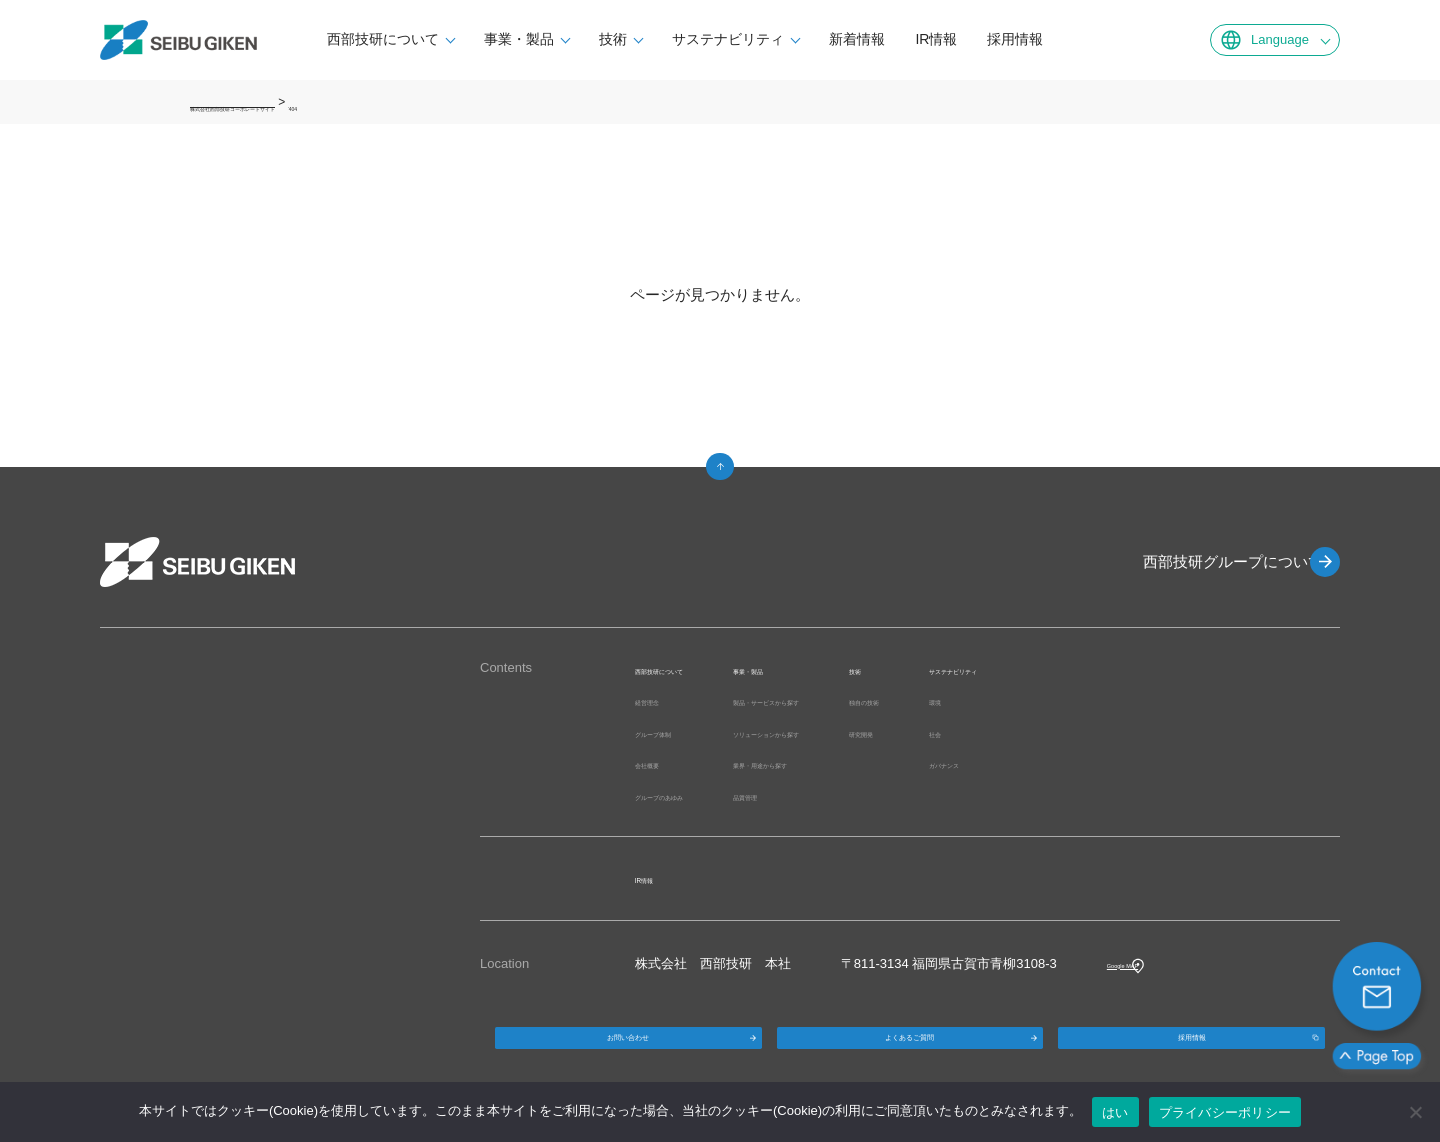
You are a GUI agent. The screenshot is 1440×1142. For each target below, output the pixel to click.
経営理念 (661, 700)
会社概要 (661, 763)
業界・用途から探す (863, 763)
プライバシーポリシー (1225, 1112)
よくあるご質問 (910, 1052)
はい (1115, 1112)
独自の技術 (1030, 700)
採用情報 (1058, 39)
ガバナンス (1145, 763)
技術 (656, 39)
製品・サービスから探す (876, 700)
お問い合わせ (628, 1052)
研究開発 (1024, 732)
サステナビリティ (771, 39)
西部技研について (426, 39)
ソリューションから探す (876, 732)
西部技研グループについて (1210, 561)
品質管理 (831, 795)
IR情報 (979, 39)
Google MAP (1144, 963)
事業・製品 (562, 39)
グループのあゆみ (687, 795)
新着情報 (900, 39)
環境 (1126, 700)
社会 (1126, 732)
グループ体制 (674, 732)
